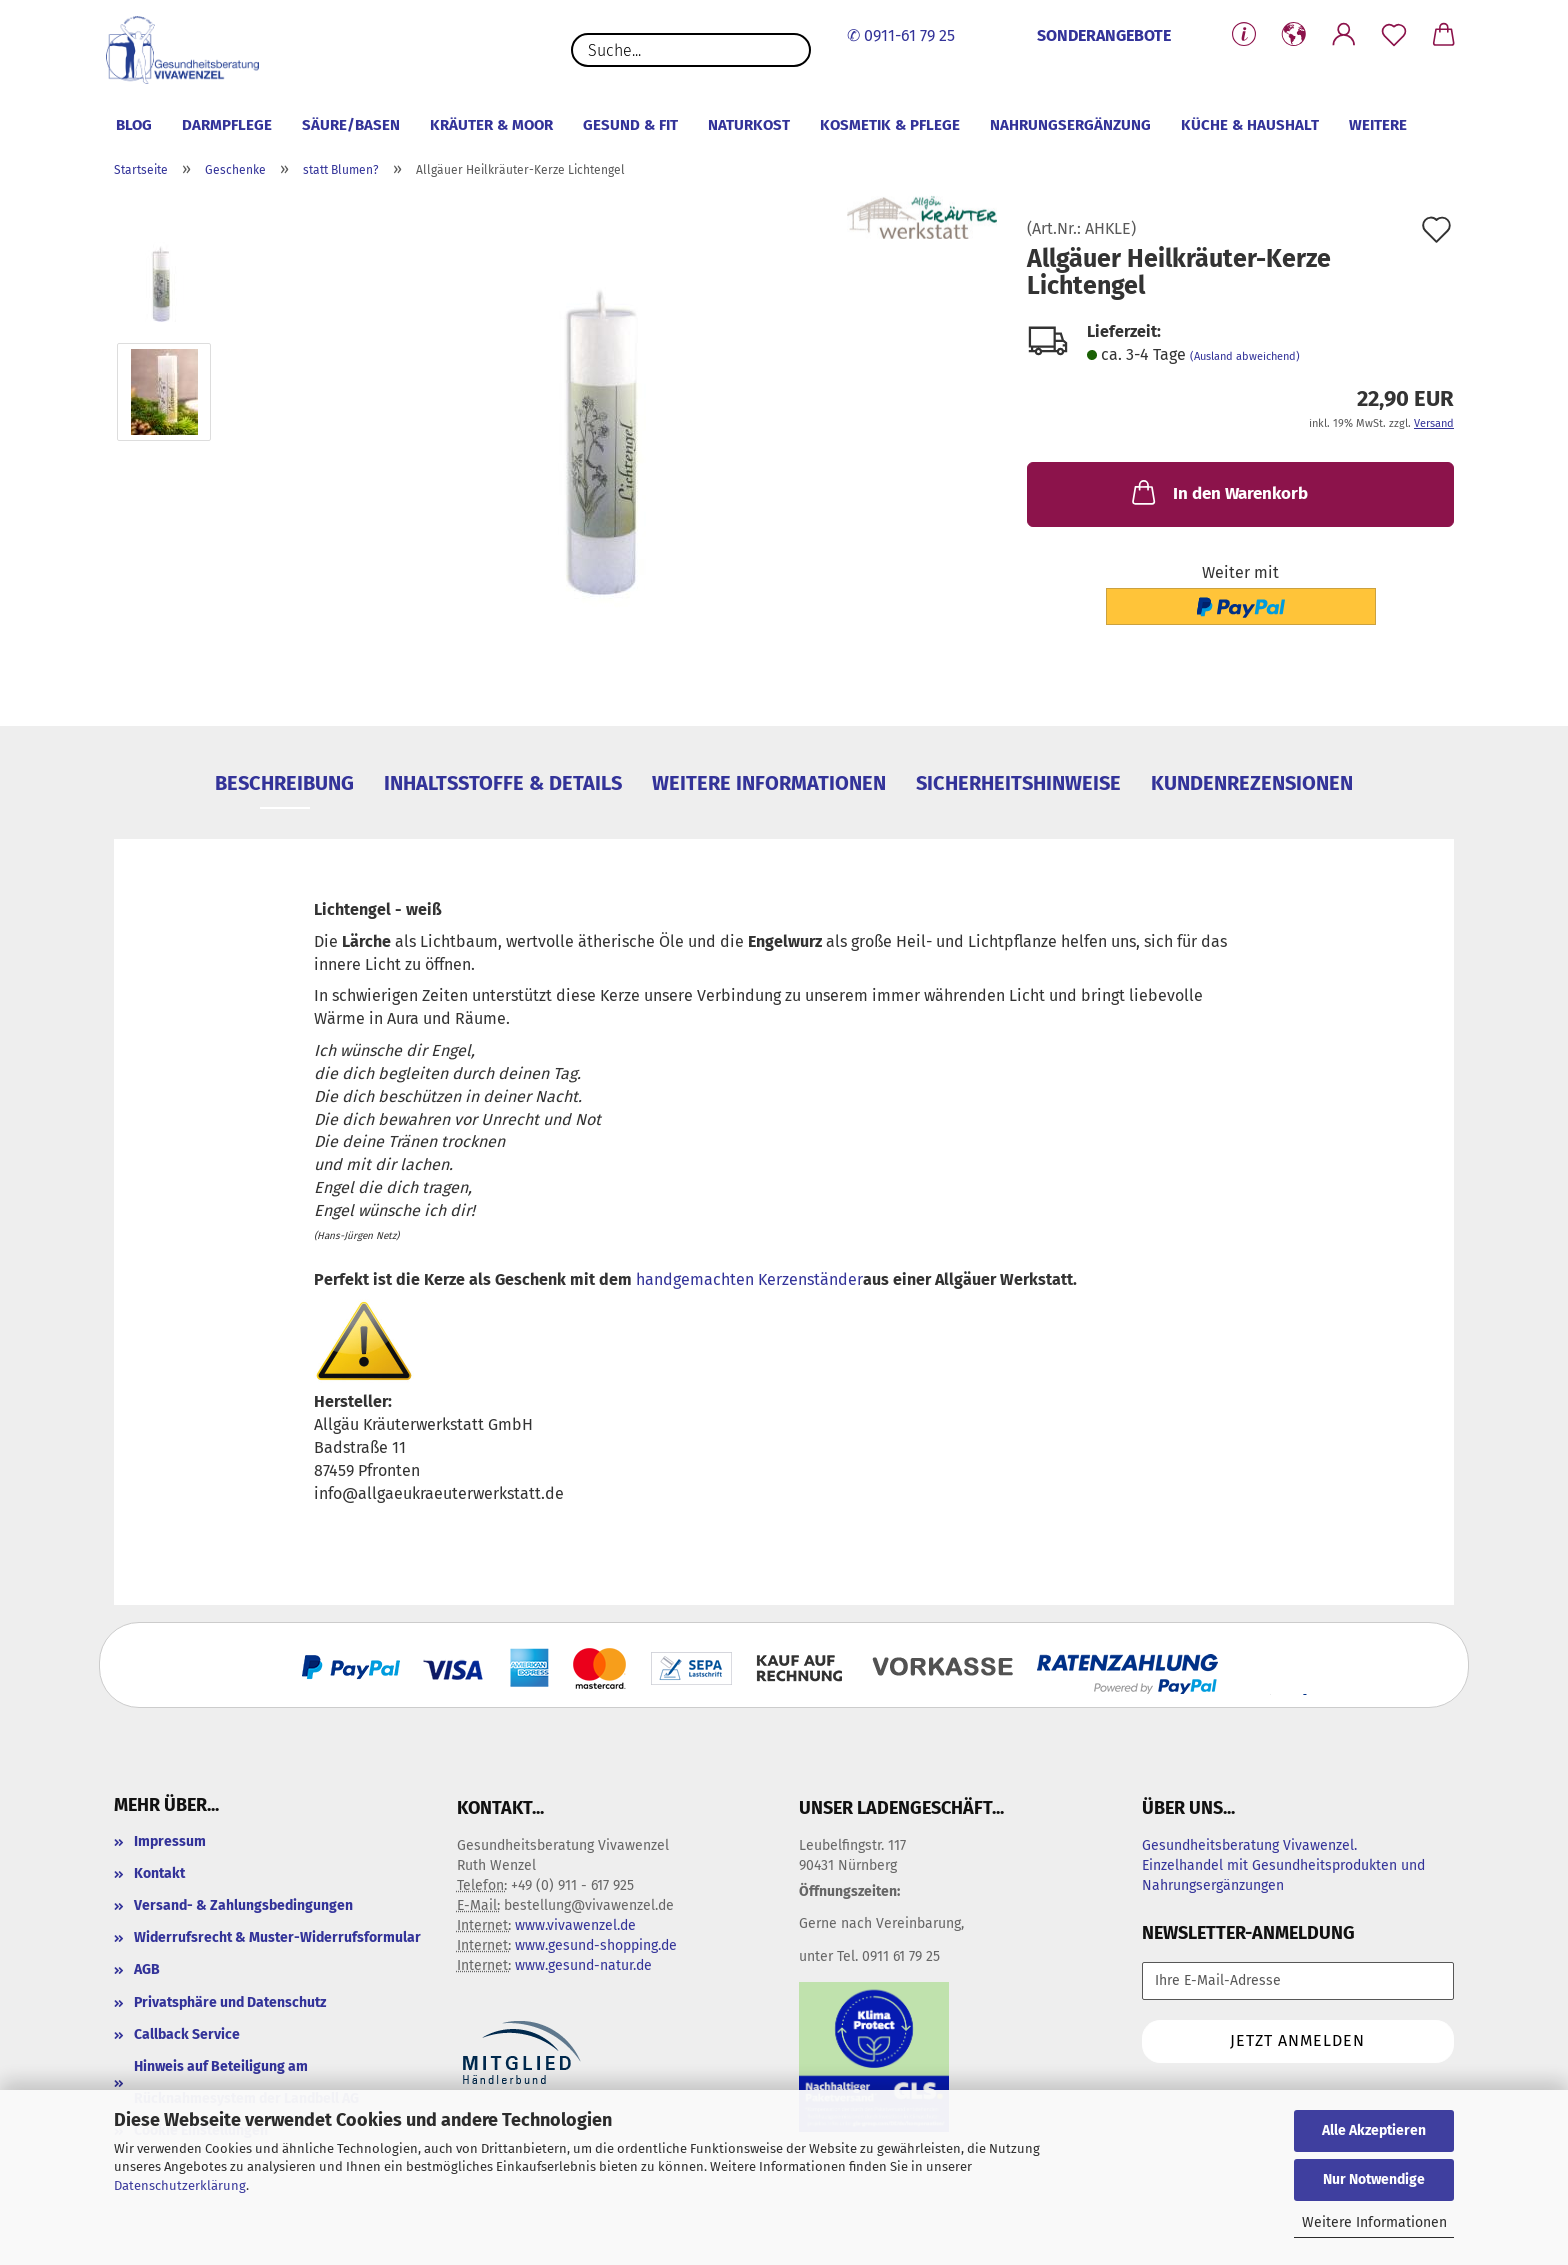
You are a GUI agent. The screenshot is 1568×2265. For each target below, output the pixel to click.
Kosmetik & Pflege (890, 125)
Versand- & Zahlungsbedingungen (243, 1905)
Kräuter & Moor (491, 125)
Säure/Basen (351, 125)
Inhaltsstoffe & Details (503, 783)
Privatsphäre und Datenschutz (230, 2002)
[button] (1294, 35)
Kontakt (159, 1873)
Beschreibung (284, 783)
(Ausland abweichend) (1245, 356)
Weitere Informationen (1374, 2222)
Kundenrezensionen (1252, 783)
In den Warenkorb (1218, 492)
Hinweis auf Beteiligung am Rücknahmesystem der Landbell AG (246, 2082)
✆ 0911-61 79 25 (901, 35)
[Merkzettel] (1394, 35)
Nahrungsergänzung (1070, 125)
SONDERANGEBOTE (1104, 35)
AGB (147, 1969)
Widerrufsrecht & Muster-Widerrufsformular (277, 1937)
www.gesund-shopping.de (596, 1945)
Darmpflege (227, 125)
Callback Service (187, 2034)
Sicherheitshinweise (1018, 783)
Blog (134, 125)
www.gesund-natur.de (583, 1965)
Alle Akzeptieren (1374, 2130)
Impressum (170, 1841)
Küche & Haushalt (1250, 125)
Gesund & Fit (630, 125)
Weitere (1378, 125)
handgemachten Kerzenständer (749, 1279)
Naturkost (749, 125)
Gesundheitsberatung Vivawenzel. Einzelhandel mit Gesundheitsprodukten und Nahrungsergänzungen (1283, 1865)
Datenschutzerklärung (180, 2185)
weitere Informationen (769, 783)
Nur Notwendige (1374, 2179)
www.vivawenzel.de (575, 1925)
